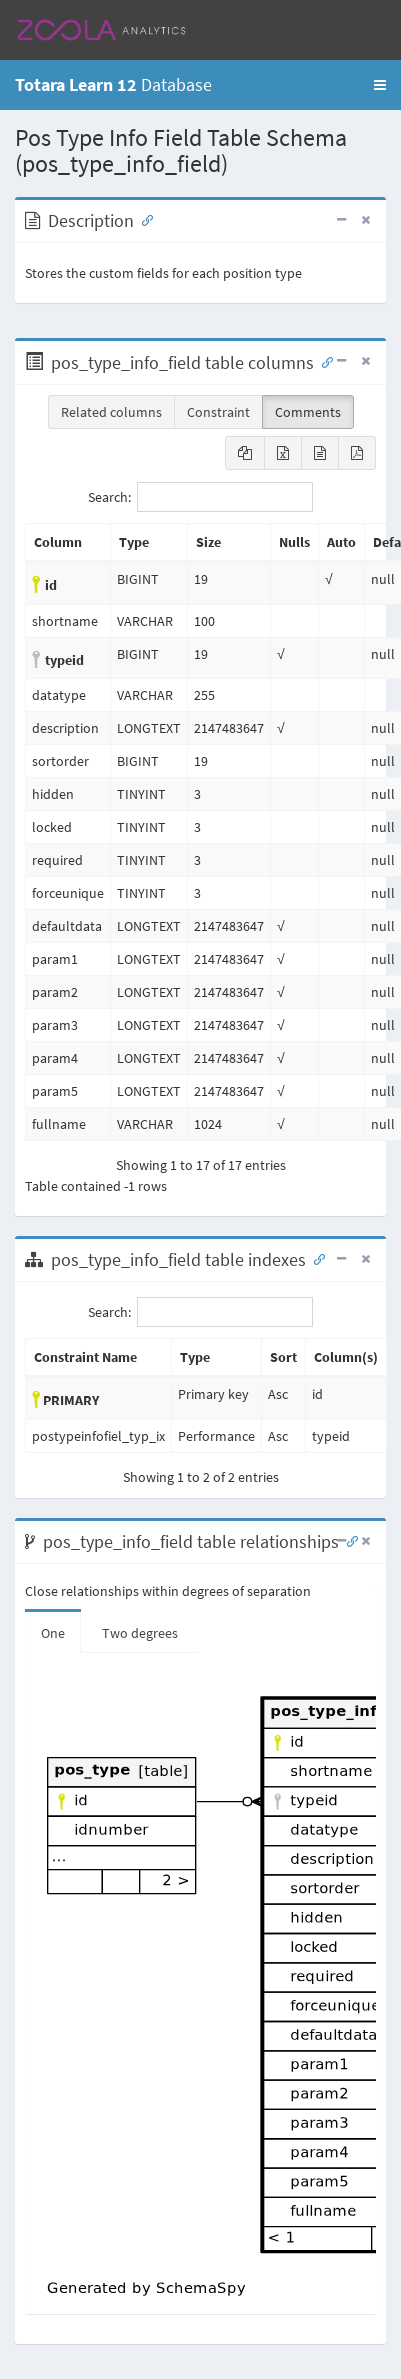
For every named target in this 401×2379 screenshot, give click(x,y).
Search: (200, 497)
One (53, 1633)
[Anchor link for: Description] (143, 219)
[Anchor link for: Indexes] (315, 1258)
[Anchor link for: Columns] (323, 361)
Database (113, 84)
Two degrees (140, 1633)
